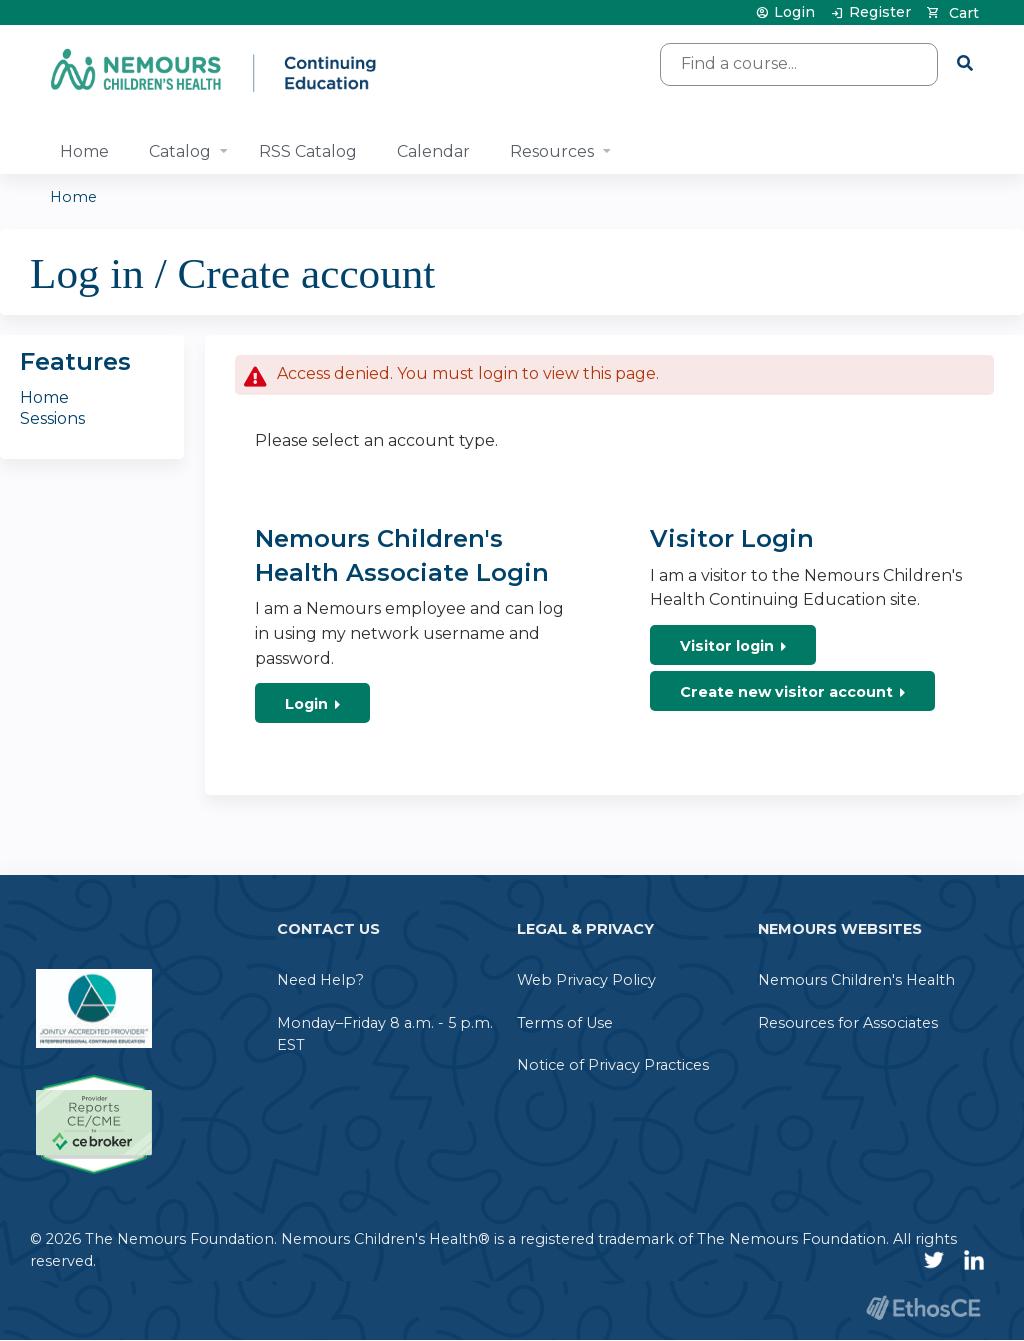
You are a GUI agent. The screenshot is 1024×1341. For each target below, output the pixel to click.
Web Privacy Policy (586, 980)
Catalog (180, 151)
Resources (552, 151)
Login (794, 12)
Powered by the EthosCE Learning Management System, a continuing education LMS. (923, 1307)
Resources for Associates (848, 1023)
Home (84, 151)
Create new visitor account (786, 692)
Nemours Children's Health (856, 980)
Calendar (433, 151)
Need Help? (320, 980)
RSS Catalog (308, 151)
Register (880, 12)
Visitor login (727, 646)
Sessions (52, 418)
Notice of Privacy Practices (613, 1065)
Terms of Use (565, 1023)
